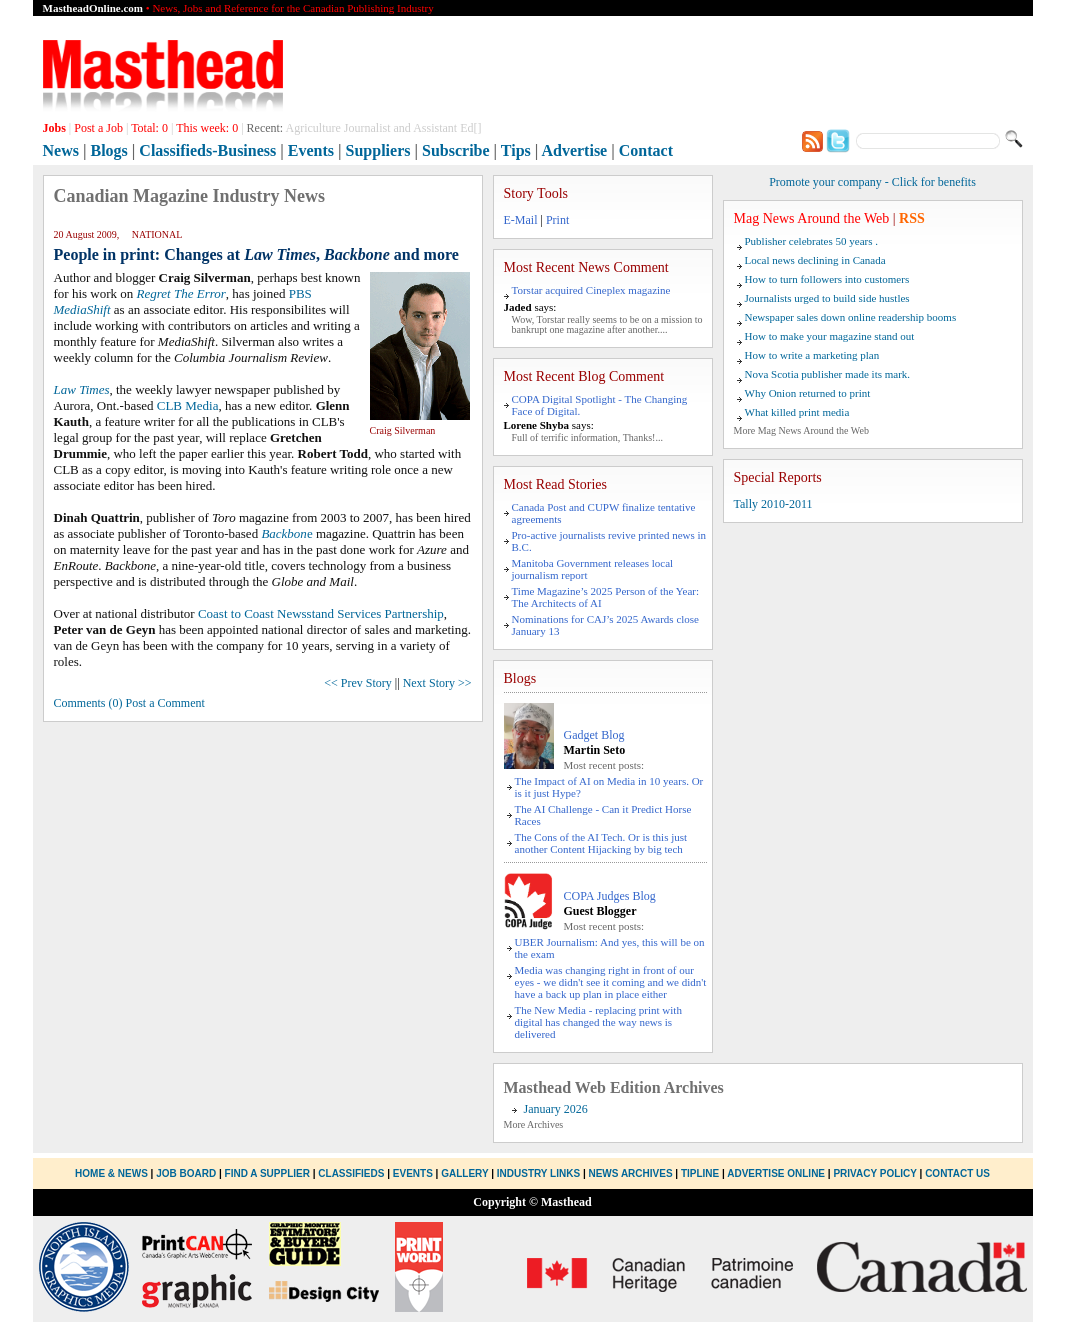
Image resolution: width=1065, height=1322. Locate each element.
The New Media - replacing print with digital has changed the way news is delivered (598, 1022)
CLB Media (188, 405)
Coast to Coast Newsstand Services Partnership (321, 613)
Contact (646, 150)
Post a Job (98, 128)
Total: (149, 128)
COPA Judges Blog (610, 896)
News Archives (630, 1173)
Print (557, 220)
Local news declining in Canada (815, 260)
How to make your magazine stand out (830, 336)
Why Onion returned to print (808, 393)
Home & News (113, 1173)
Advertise (574, 150)
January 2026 (556, 1109)
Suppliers (378, 150)
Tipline (700, 1173)
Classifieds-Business (207, 150)
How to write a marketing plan (812, 355)
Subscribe (456, 150)
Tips (516, 150)
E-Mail (521, 220)
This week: (207, 128)
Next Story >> (437, 683)
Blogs (108, 150)
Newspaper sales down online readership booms (851, 317)
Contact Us (957, 1173)
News (61, 150)
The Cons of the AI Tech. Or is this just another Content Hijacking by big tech (601, 843)
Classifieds (351, 1173)
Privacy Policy (874, 1173)
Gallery (464, 1173)
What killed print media (797, 412)
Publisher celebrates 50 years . (811, 241)
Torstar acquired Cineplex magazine (591, 290)
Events (311, 150)
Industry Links (538, 1173)
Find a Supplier (267, 1173)
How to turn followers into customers (827, 279)
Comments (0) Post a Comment (129, 703)
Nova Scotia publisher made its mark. (828, 374)
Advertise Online (776, 1173)
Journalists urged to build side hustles (827, 298)
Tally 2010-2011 (773, 504)
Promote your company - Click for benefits (872, 182)
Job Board (186, 1173)
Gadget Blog (594, 735)
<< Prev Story (358, 683)
